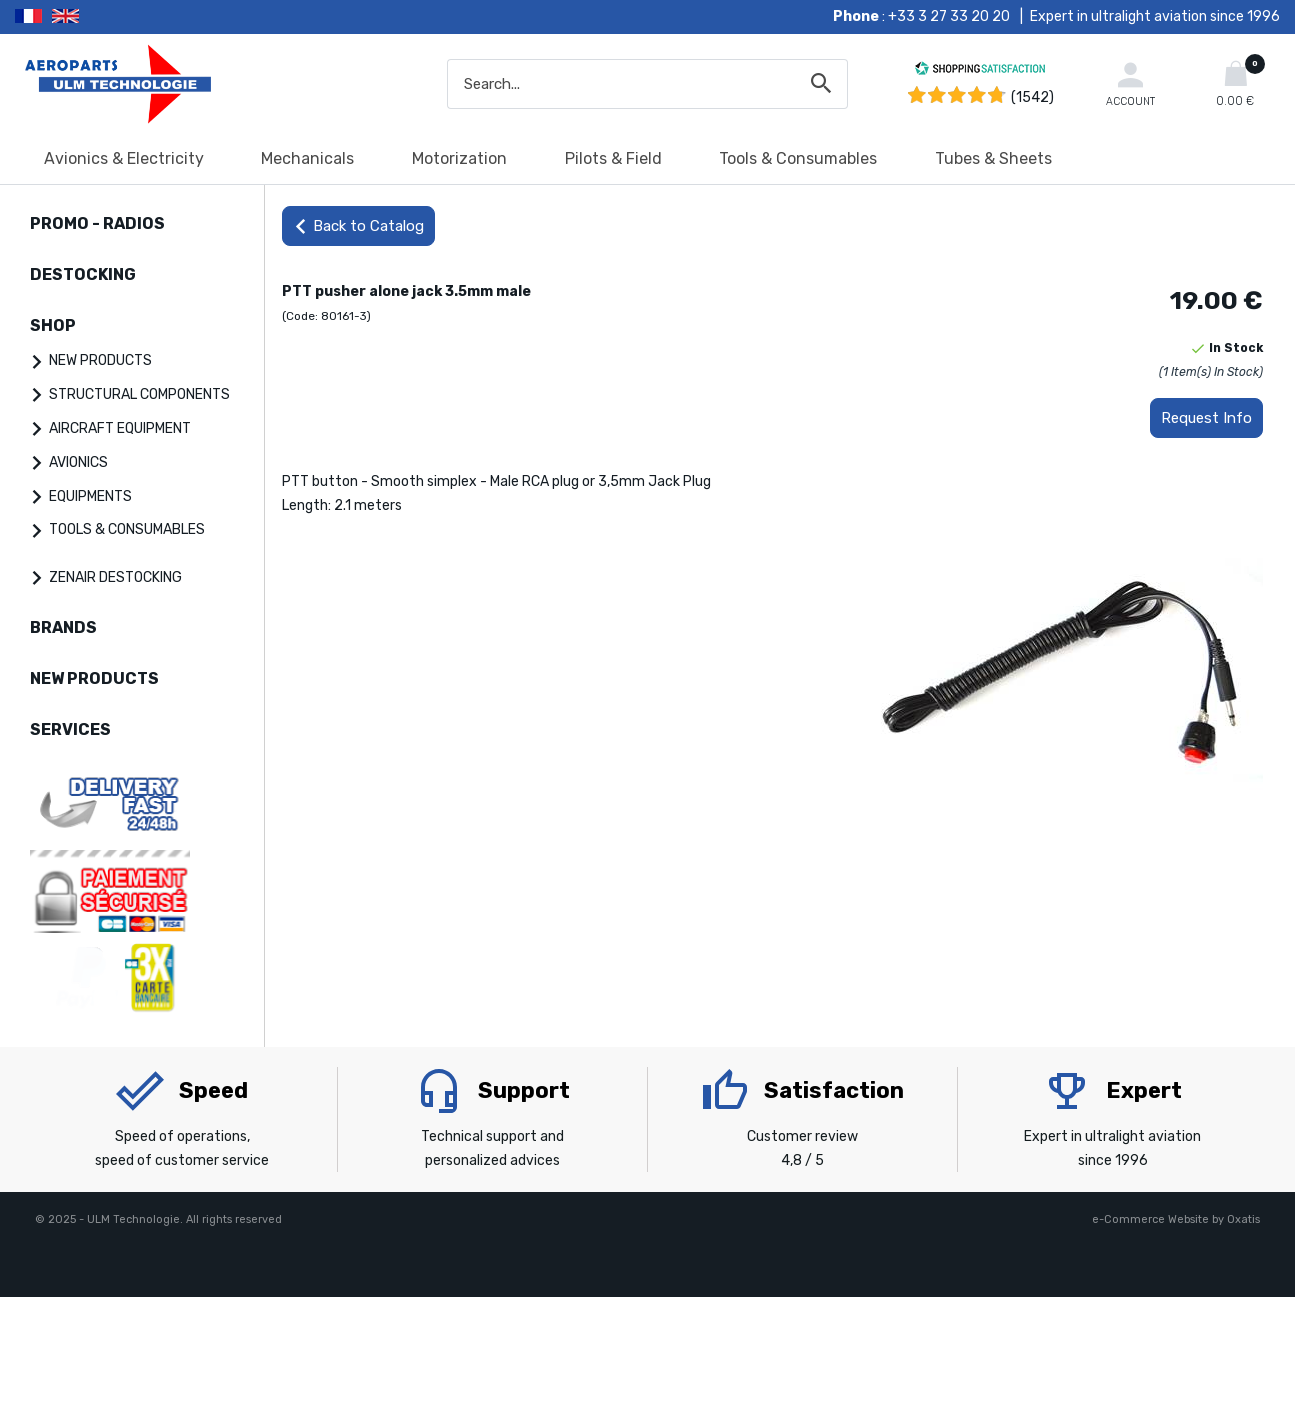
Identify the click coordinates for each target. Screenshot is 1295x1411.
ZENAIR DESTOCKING (115, 577)
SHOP (53, 325)
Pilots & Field (613, 158)
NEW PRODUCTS (100, 360)
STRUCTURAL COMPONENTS (139, 394)
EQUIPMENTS (90, 496)
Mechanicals (307, 158)
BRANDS (63, 627)
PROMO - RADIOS (97, 223)
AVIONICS (78, 462)
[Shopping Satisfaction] (980, 71)
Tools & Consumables (798, 158)
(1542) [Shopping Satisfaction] (1032, 97)
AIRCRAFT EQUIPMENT (120, 428)
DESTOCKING (83, 274)
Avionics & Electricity (124, 158)
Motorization (459, 158)
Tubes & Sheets (993, 158)
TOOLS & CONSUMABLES (127, 529)
